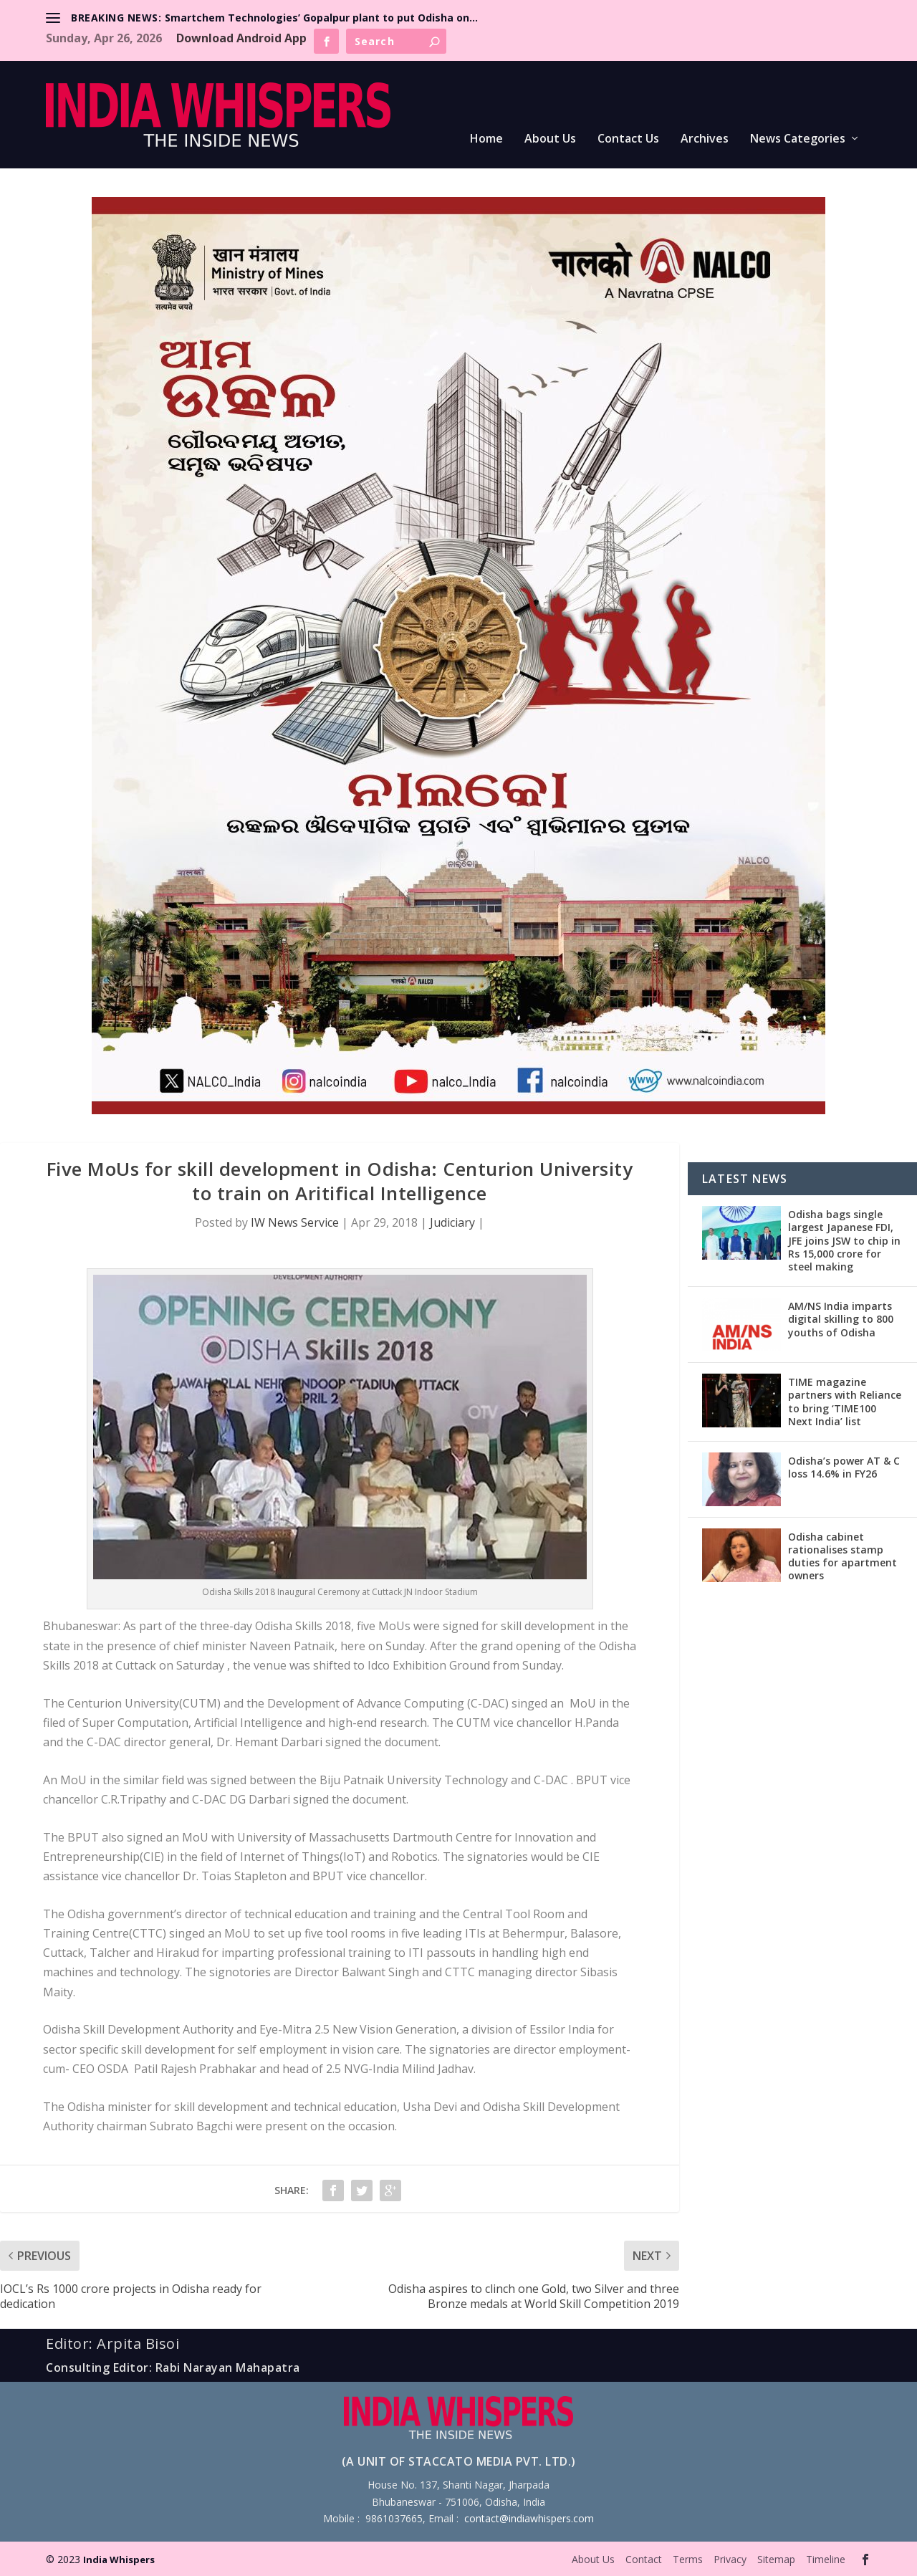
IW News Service (295, 1222)
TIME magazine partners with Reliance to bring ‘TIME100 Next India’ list (844, 1401)
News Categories (797, 139)
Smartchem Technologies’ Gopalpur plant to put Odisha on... (321, 17)
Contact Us (628, 139)
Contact (643, 2559)
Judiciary (452, 1222)
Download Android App (241, 38)
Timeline (825, 2559)
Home (486, 139)
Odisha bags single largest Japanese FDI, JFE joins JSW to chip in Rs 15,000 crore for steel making (844, 1240)
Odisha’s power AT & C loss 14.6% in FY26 (844, 1467)
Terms (688, 2559)
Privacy (730, 2559)
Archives (705, 139)
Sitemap (776, 2559)
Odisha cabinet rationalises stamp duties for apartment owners (842, 1556)
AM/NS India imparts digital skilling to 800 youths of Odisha (840, 1319)
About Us (550, 139)
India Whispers (119, 2559)
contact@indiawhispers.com (529, 2518)
